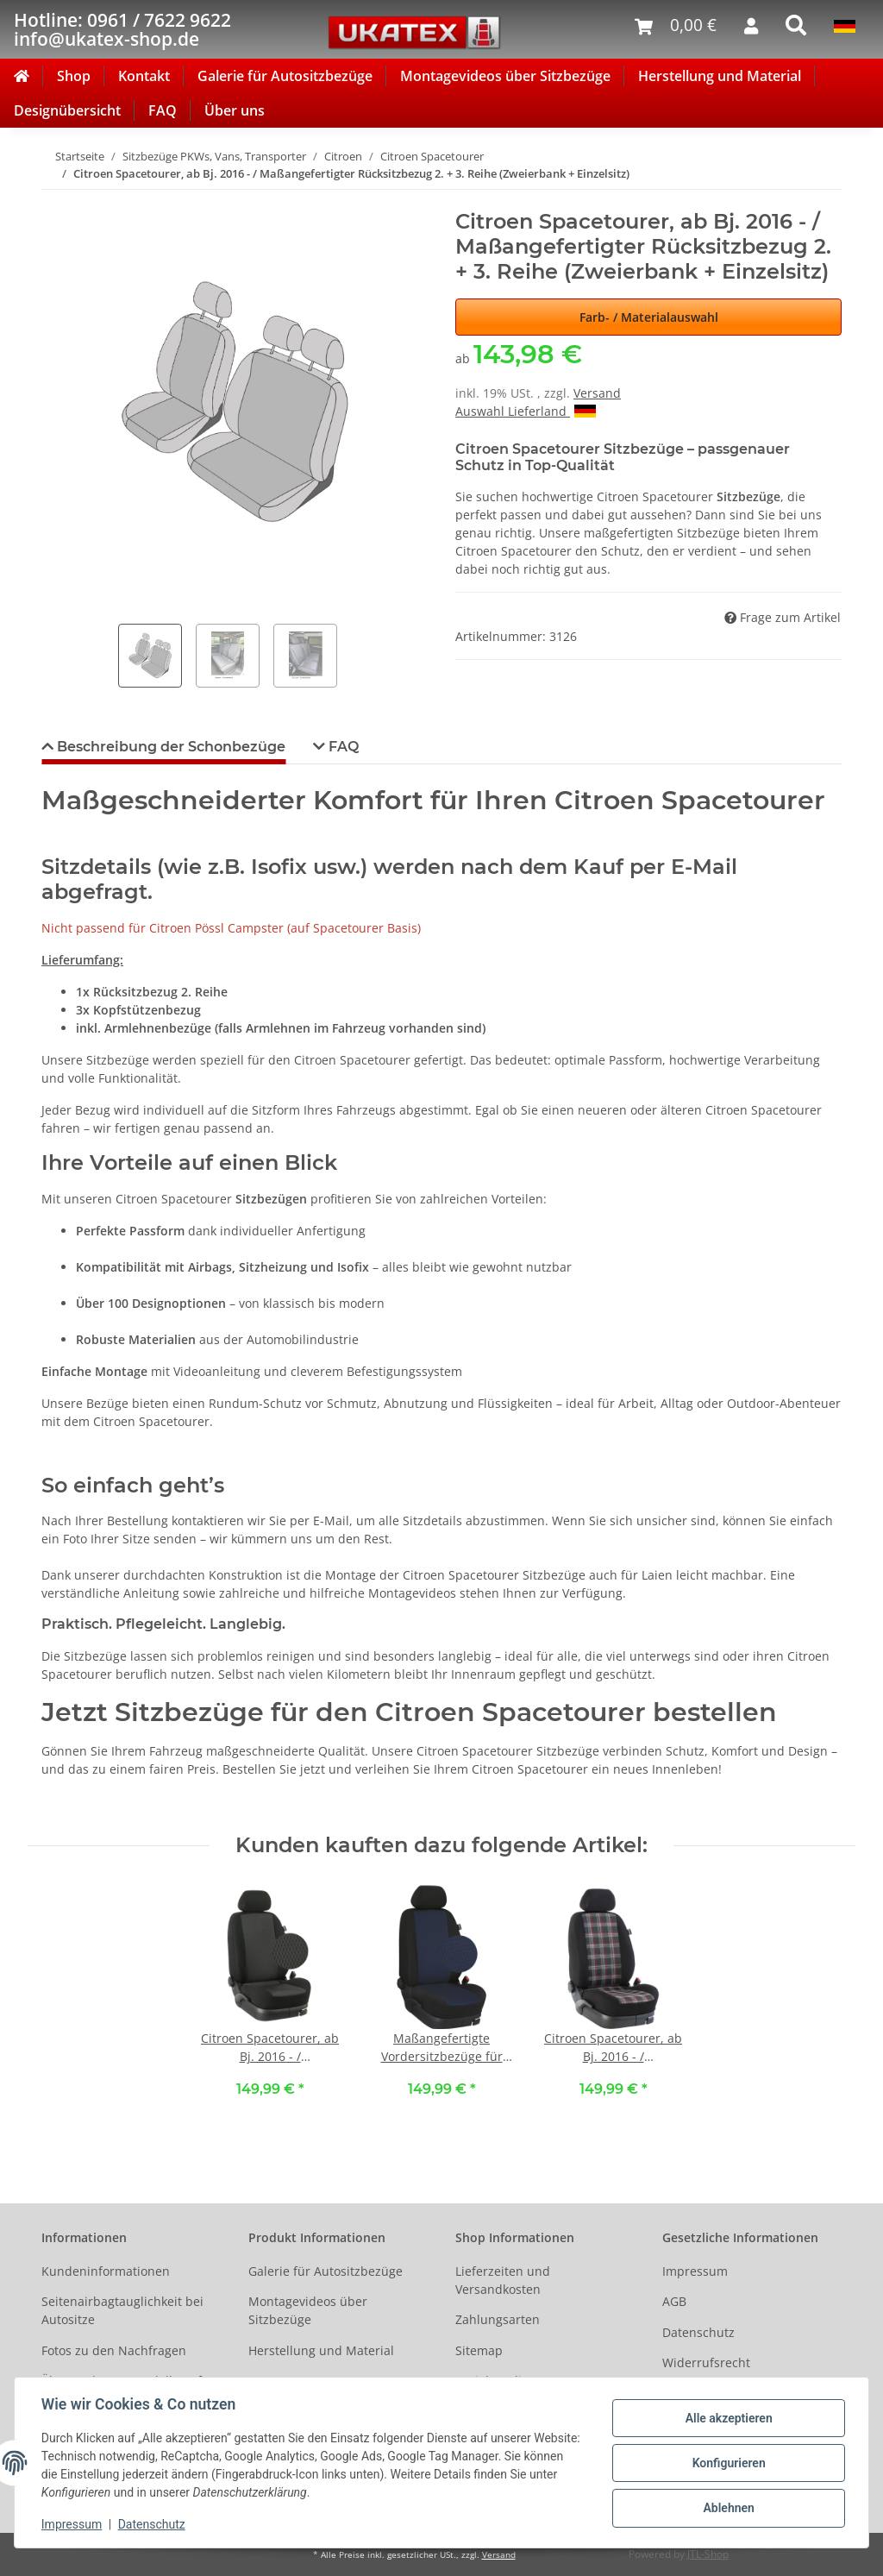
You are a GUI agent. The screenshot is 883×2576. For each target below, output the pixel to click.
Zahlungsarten (497, 2319)
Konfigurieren (727, 2463)
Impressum (695, 2271)
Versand (597, 393)
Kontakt (144, 75)
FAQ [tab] (342, 746)
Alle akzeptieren (727, 2418)
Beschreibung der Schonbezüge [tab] (169, 746)
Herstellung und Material (719, 75)
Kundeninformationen (105, 2271)
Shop (74, 75)
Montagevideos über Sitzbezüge (505, 75)
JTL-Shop (708, 2554)
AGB (674, 2301)
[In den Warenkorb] (55, 200)
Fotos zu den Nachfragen (113, 2350)
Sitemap (479, 2350)
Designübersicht (67, 110)
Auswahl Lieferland (525, 411)
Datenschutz (698, 2332)
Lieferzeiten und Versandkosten (502, 2280)
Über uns (234, 110)
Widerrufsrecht (706, 2362)
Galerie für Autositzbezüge (285, 75)
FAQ (162, 110)
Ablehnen (727, 2508)
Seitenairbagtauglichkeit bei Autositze (122, 2310)
